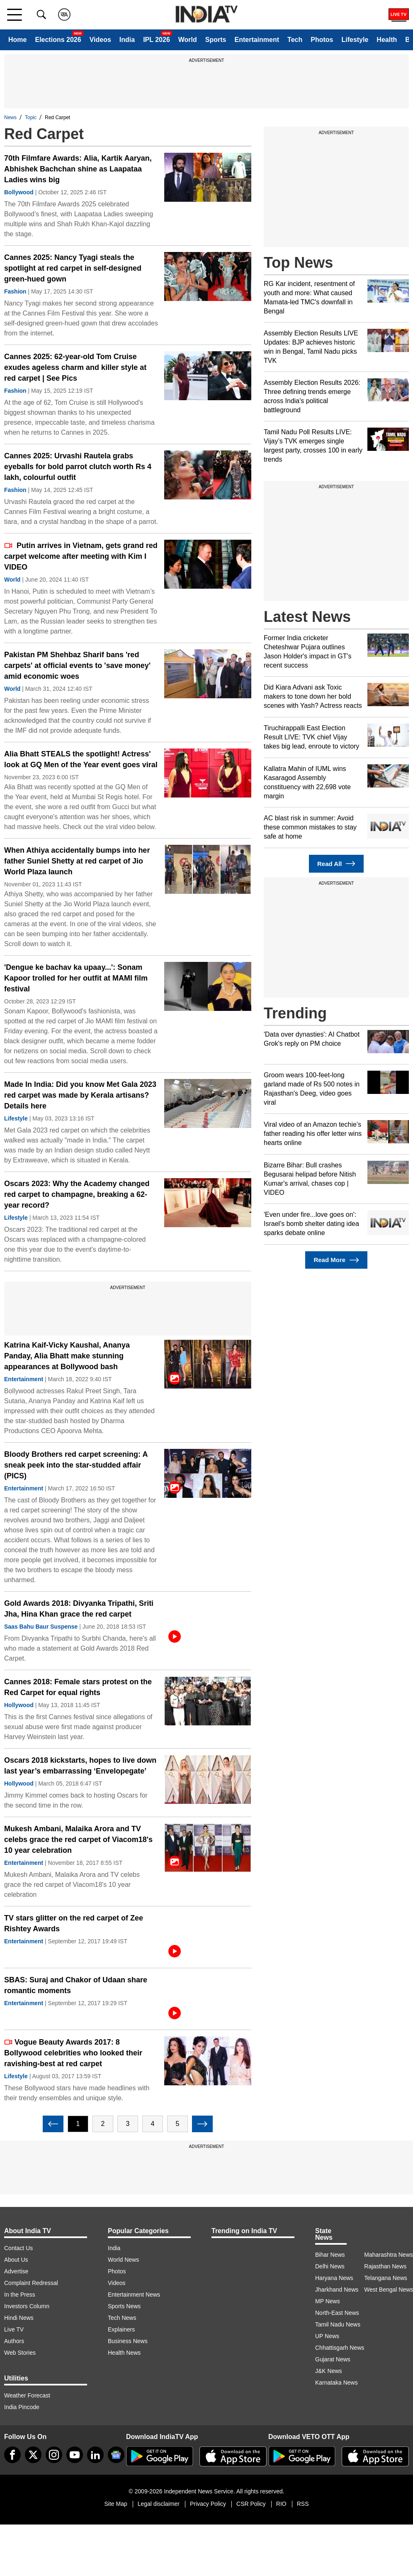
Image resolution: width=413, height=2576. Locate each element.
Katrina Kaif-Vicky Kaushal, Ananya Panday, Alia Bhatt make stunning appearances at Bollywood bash (67, 1356)
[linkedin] (95, 2454)
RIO (281, 2503)
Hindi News (19, 2317)
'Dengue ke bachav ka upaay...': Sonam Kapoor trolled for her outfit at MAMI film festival (76, 978)
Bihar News (330, 2254)
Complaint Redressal (31, 2283)
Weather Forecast (27, 2395)
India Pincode (21, 2407)
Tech (294, 39)
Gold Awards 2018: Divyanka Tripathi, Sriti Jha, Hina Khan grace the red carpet (78, 1608)
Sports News (124, 2306)
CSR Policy (251, 2503)
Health (387, 39)
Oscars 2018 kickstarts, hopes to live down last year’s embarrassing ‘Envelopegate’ (80, 1765)
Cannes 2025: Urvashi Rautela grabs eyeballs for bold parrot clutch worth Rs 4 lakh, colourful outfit (77, 467)
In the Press (19, 2294)
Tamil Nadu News (337, 2324)
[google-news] (116, 2454)
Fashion (15, 291)
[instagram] (54, 2454)
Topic (30, 117)
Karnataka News (336, 2382)
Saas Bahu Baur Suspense (41, 1626)
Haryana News (334, 2278)
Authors (14, 2341)
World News (123, 2259)
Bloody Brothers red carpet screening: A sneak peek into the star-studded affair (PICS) (76, 1465)
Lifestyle (354, 39)
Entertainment (256, 39)
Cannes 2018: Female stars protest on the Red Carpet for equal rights (78, 1687)
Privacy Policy (208, 2503)
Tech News (122, 2317)
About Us (16, 2259)
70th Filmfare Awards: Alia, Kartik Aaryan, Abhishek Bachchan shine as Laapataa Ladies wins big (78, 169)
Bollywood (19, 192)
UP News (327, 2336)
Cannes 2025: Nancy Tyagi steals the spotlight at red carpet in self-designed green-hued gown (72, 268)
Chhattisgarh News (339, 2347)
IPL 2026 (156, 39)
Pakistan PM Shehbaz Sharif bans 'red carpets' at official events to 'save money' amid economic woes (77, 665)
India (127, 39)
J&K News (328, 2371)
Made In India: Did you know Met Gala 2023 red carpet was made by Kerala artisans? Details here (80, 1095)
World (187, 39)
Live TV (14, 2329)
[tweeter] (33, 2454)
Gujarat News (332, 2359)
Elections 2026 (58, 39)
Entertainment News (134, 2294)
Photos (322, 39)
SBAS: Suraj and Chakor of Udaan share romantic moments (75, 1985)
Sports (215, 39)
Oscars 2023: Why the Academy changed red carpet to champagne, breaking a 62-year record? (76, 1194)
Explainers (121, 2329)
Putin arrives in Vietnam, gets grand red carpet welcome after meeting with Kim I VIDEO (81, 556)
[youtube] (74, 2454)
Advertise (16, 2271)
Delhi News (330, 2266)
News (10, 117)
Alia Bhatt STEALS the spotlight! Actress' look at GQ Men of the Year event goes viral (81, 759)
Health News (124, 2352)
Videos (100, 39)
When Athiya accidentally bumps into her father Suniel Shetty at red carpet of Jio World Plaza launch (77, 861)
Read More (336, 1260)
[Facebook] (12, 2454)
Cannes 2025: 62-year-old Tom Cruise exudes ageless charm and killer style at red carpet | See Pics (75, 367)
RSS (303, 2503)
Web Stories (20, 2352)
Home (17, 39)
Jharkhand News (336, 2289)
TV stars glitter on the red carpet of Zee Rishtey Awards (73, 1923)
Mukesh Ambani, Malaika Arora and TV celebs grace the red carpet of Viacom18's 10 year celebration (78, 1839)
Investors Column (26, 2306)
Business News (128, 2341)
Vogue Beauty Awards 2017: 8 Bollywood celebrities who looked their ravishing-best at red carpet (73, 2053)
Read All (336, 863)
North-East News (337, 2312)
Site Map (115, 2503)
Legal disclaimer (159, 2503)
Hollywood (19, 1705)
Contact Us (18, 2248)
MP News (327, 2301)
